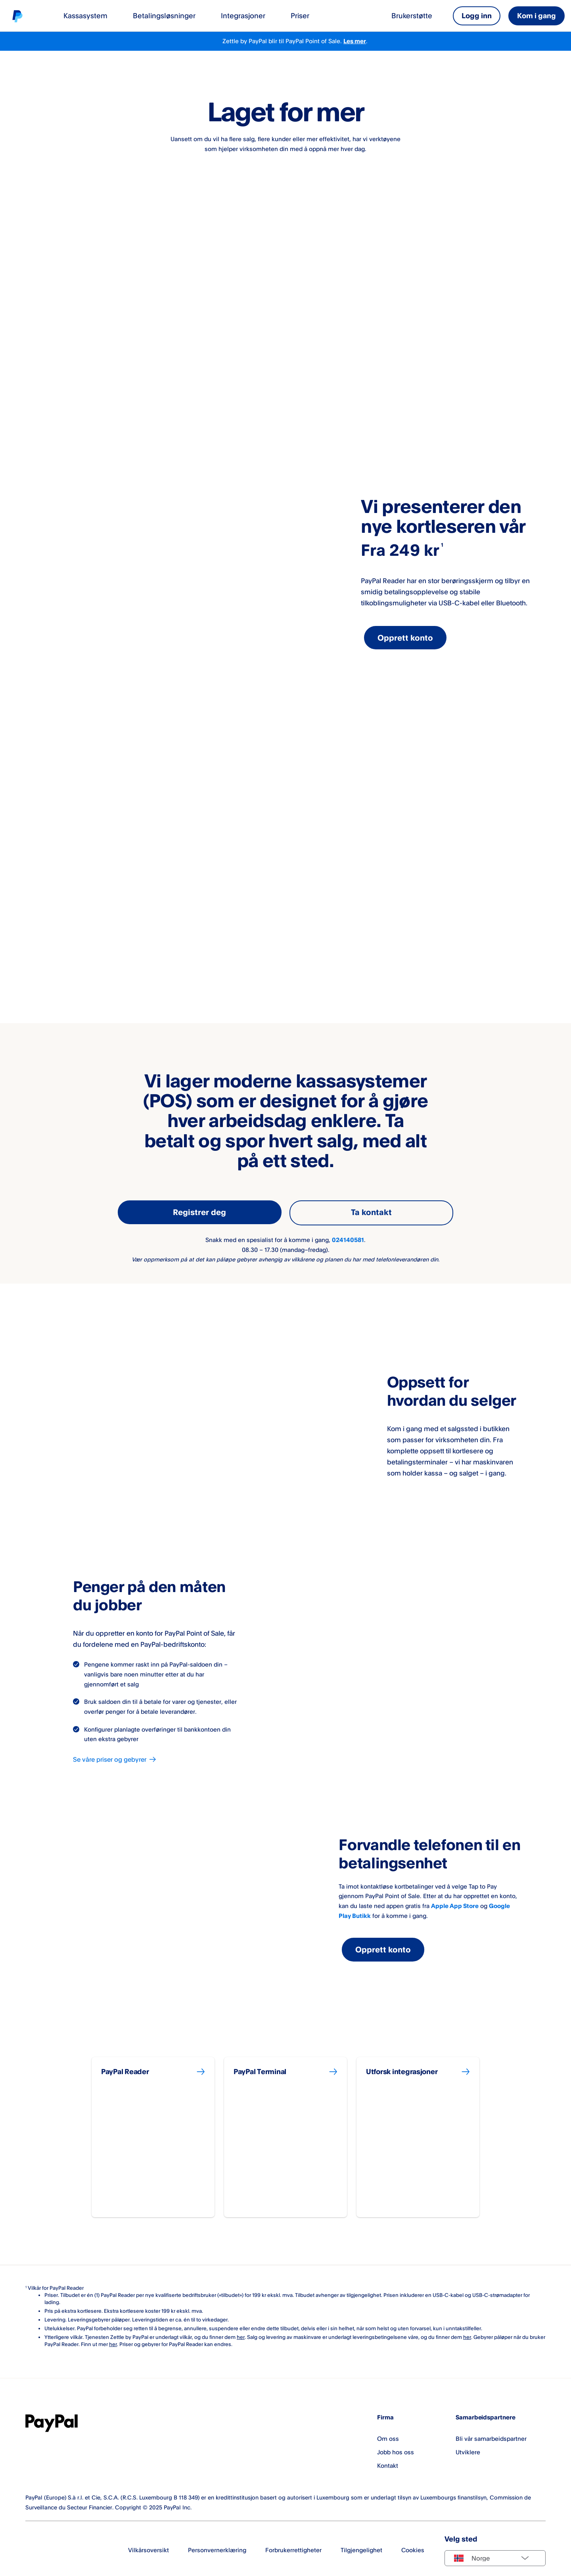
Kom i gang (536, 15)
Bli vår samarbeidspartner (491, 2435)
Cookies (412, 2547)
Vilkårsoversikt (148, 2547)
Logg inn (477, 15)
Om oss (388, 2435)
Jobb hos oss (395, 2449)
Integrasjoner (243, 15)
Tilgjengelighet (361, 2547)
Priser (300, 15)
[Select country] (495, 2555)
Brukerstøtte (411, 15)
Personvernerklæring (217, 2547)
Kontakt (387, 2462)
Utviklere (468, 2449)
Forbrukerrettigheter (293, 2547)
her (241, 2334)
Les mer (354, 41)
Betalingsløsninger (164, 15)
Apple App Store (455, 1904)
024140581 (348, 1238)
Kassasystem (85, 15)
